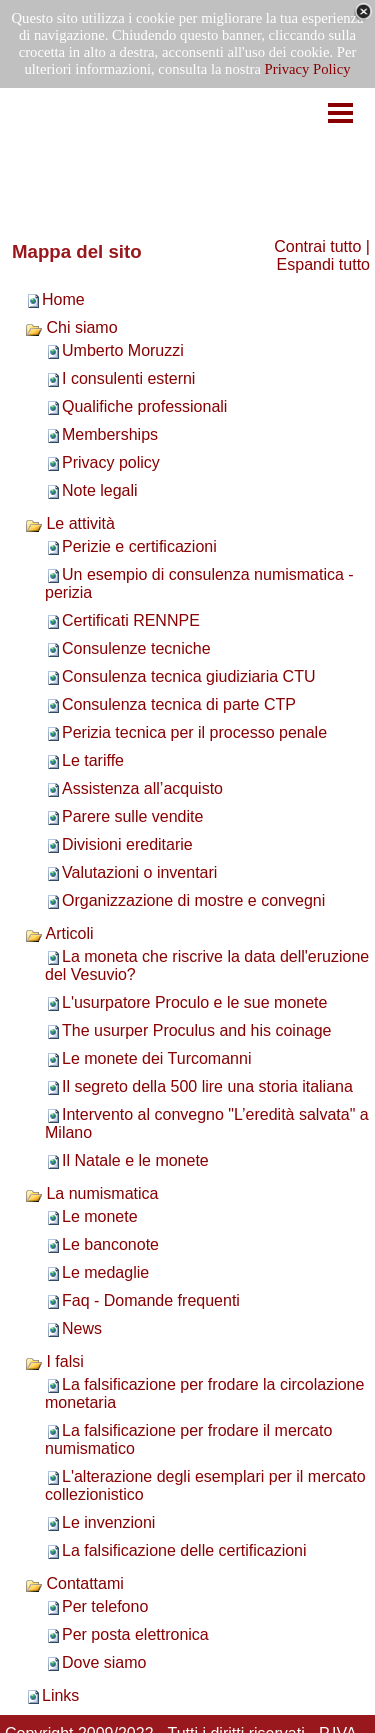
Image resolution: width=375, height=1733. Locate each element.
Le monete (100, 1216)
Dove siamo (104, 1662)
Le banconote (110, 1244)
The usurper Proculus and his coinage (197, 1030)
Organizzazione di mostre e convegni (193, 900)
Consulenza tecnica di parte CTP (179, 704)
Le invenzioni (108, 1522)
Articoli (59, 933)
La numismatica (92, 1193)
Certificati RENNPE (131, 620)
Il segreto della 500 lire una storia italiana (207, 1086)
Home (63, 299)
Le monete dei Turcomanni (156, 1058)
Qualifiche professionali (144, 406)
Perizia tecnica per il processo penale (194, 732)
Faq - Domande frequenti (151, 1300)
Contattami (74, 1583)
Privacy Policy (308, 69)
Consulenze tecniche (136, 648)
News (82, 1328)
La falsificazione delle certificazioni (184, 1550)
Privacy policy (111, 462)
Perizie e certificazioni (139, 546)
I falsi (54, 1361)
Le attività (70, 523)
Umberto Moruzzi (123, 350)
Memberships (110, 434)
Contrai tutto (317, 246)
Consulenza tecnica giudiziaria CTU (188, 676)
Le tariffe (93, 760)
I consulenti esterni (128, 378)
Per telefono (105, 1606)
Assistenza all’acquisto (142, 788)
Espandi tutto (323, 264)
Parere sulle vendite (132, 816)
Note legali (100, 490)
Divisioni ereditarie (127, 844)
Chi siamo (71, 327)
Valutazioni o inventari (139, 872)
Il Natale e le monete (135, 1160)
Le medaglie (105, 1272)
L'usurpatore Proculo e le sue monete (194, 1002)
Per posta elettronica (135, 1634)
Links (60, 1695)
